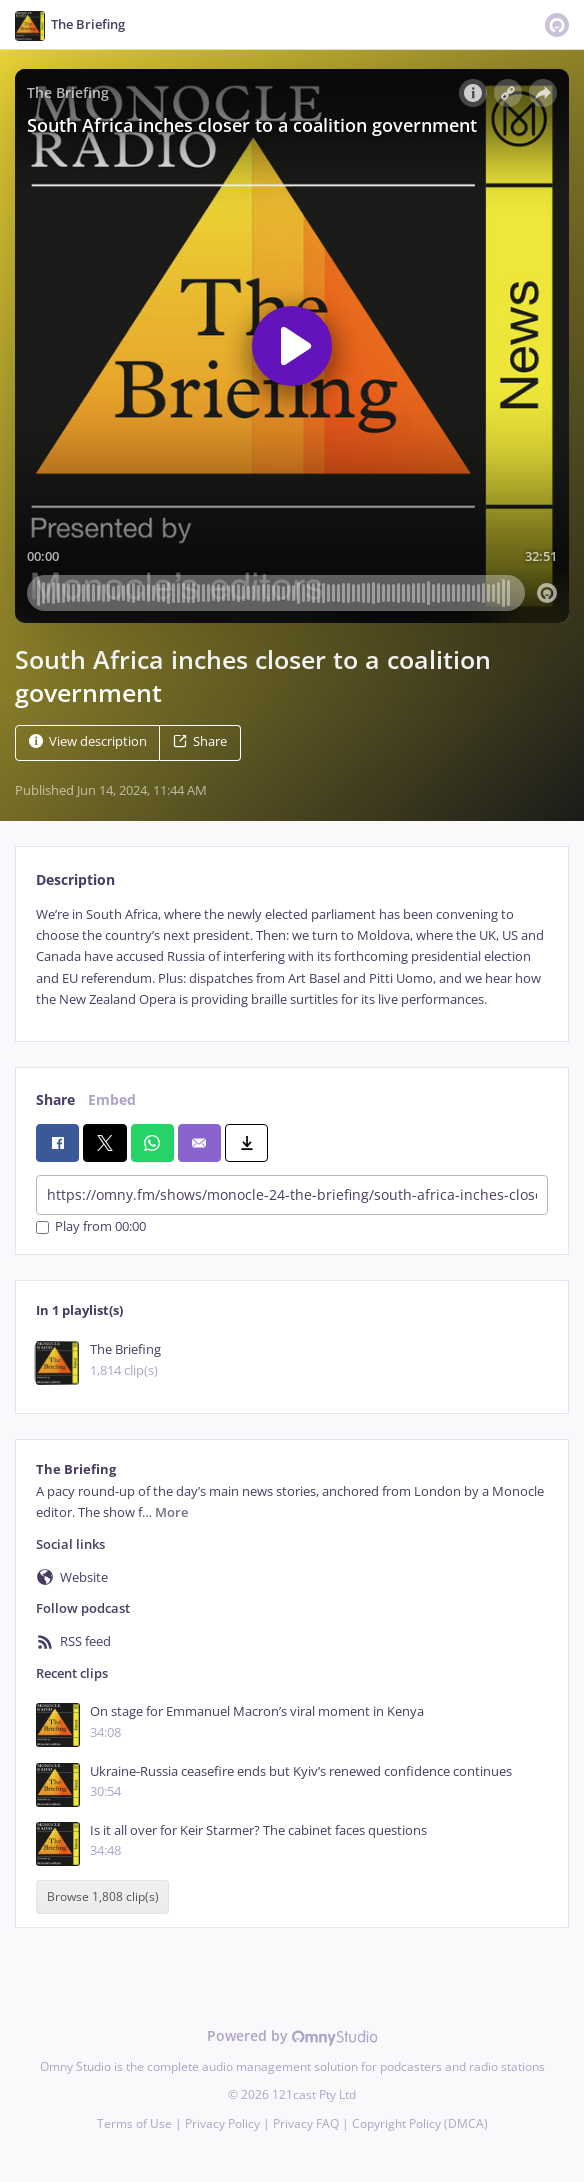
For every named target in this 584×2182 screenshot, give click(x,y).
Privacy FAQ (306, 2123)
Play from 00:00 (91, 1227)
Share (200, 741)
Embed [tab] (112, 1099)
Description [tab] (75, 879)
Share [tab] (55, 1099)
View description (88, 741)
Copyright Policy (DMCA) (420, 2123)
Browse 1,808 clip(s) (103, 1896)
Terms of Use (134, 2123)
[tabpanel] (292, 957)
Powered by (292, 2035)
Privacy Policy (222, 2123)
